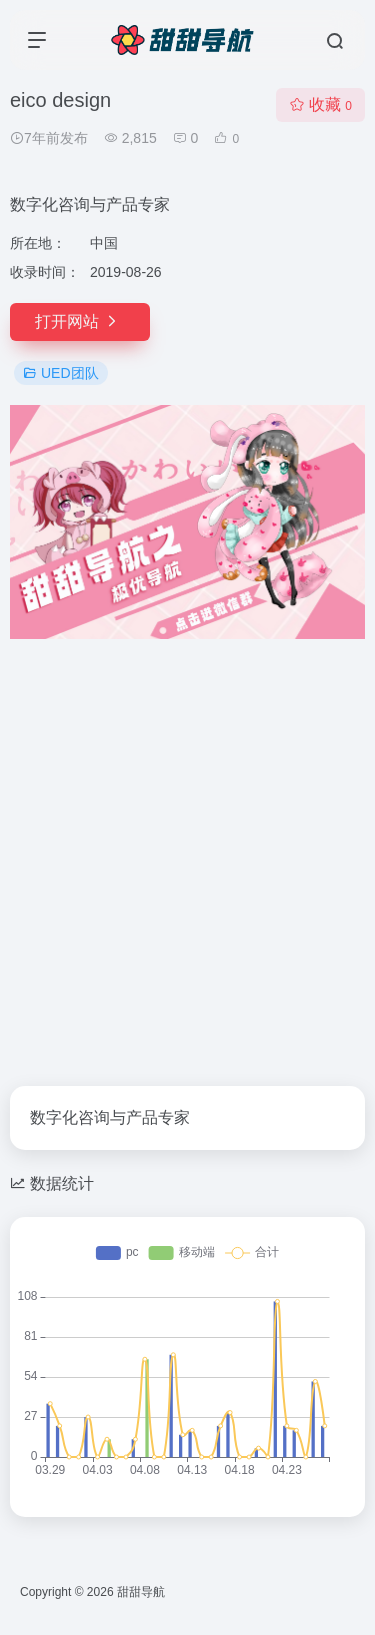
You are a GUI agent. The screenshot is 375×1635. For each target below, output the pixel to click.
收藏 (320, 104)
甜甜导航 (141, 1592)
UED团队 (61, 373)
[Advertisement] (187, 850)
